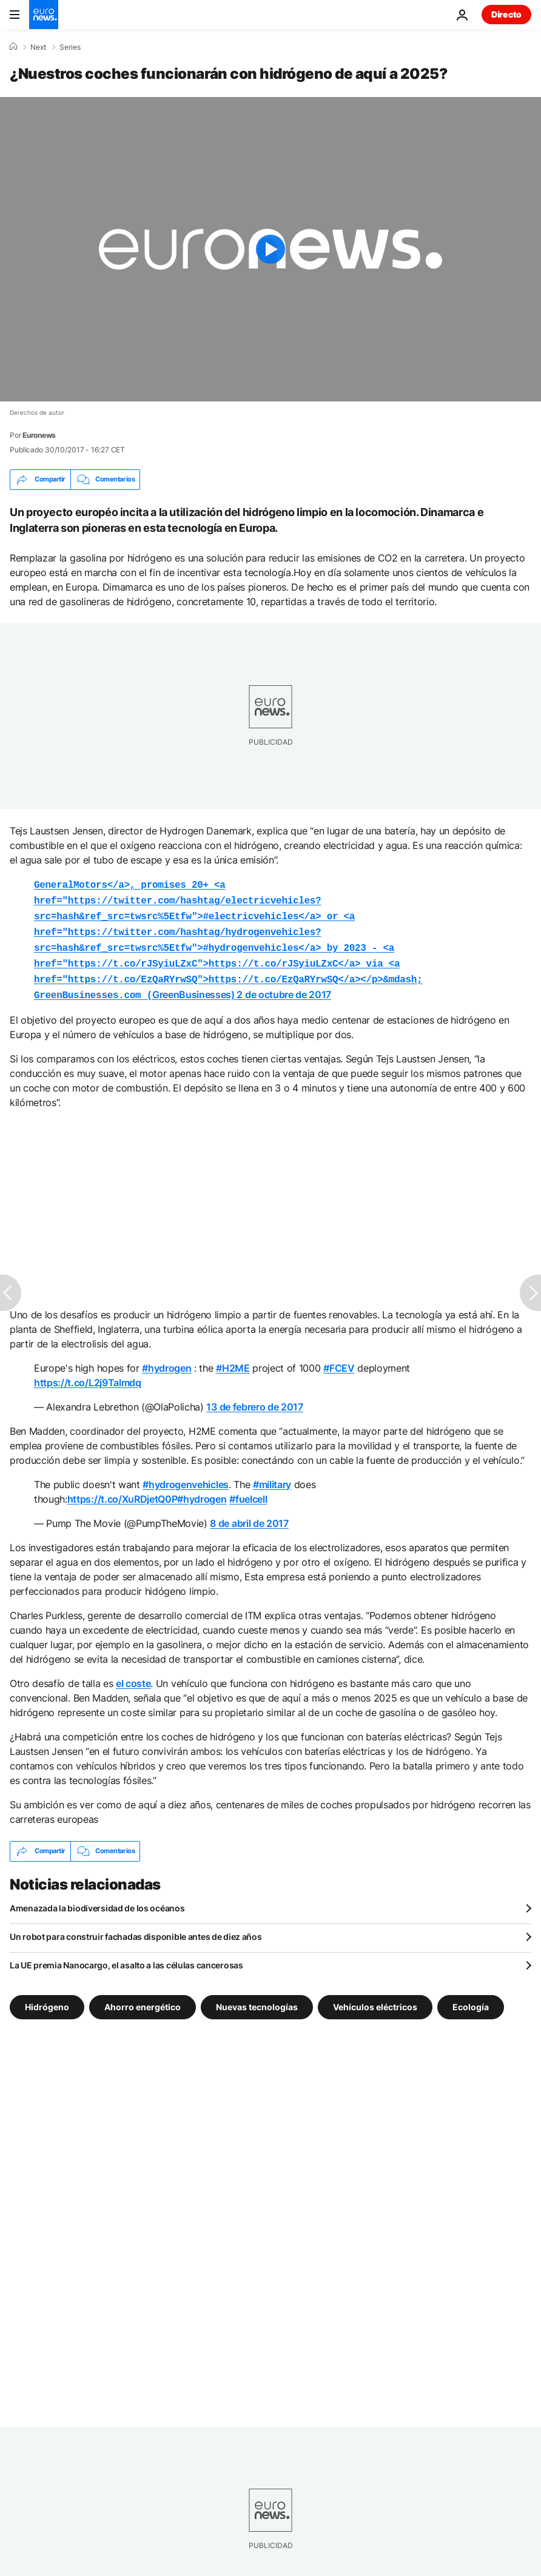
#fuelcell (248, 1489)
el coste (133, 1674)
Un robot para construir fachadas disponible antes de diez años (136, 1927)
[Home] (13, 46)
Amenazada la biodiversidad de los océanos (97, 1898)
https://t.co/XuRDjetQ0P (122, 1489)
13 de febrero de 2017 (254, 1397)
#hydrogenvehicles (186, 1475)
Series (70, 47)
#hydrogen (166, 1358)
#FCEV (338, 1358)
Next (38, 47)
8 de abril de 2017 (249, 1514)
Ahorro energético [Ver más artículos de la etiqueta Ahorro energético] (142, 1996)
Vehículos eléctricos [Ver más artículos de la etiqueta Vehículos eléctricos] (375, 1996)
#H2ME (232, 1358)
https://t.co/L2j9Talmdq (87, 1373)
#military (272, 1475)
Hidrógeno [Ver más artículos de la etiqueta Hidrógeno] (47, 1996)
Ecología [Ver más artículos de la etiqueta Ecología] (470, 1996)
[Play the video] (270, 249)
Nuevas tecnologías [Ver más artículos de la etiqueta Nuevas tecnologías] (257, 1996)
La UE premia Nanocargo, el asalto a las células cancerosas (126, 1955)
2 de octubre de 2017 (284, 986)
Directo (506, 14)
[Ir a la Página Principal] (43, 14)
